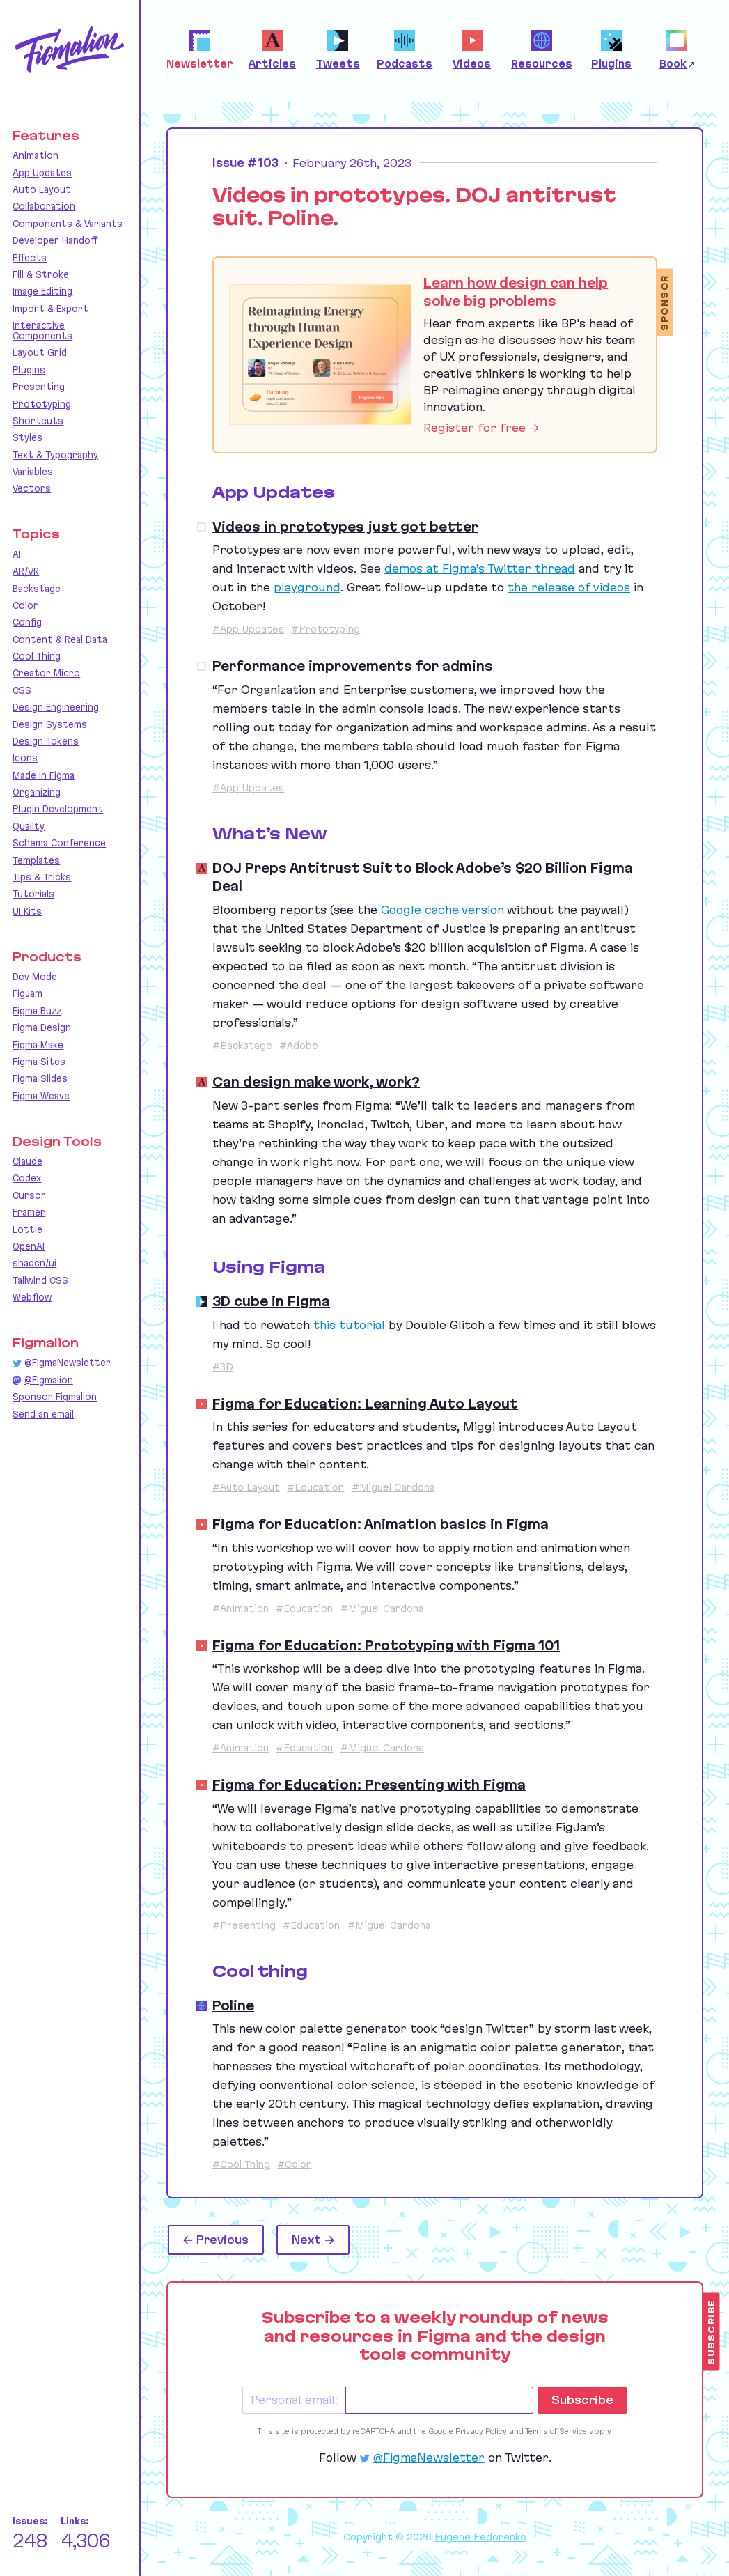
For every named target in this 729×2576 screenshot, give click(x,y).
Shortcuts (38, 420)
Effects (30, 257)
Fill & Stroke (41, 274)
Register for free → (481, 427)
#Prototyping (325, 629)
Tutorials (33, 893)
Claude (27, 1161)
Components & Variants (68, 223)
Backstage (37, 588)
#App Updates (248, 629)
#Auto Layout (246, 1487)
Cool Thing (37, 656)
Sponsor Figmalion (55, 1396)
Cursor (29, 1195)
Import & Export (50, 308)
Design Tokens (46, 741)
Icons (25, 757)
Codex (27, 1178)
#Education (315, 1487)
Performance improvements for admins (352, 666)
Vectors (32, 488)
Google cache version (442, 909)
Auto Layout (42, 189)
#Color (294, 2164)
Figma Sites (39, 1061)
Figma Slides (40, 1078)
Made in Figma (44, 775)
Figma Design (42, 1027)
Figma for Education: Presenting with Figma (369, 1784)
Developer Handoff (55, 240)
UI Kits (27, 911)
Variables (33, 471)
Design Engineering (56, 707)
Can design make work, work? (316, 1081)
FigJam (27, 993)
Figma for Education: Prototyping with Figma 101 (386, 1645)
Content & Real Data (60, 639)
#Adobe (298, 1045)
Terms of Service (556, 2431)
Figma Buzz (37, 1010)
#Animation (240, 1608)
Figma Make (38, 1044)
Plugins (29, 369)
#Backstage (242, 1045)
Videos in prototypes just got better (345, 526)
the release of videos (569, 587)
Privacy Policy (481, 2431)
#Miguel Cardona (393, 1487)
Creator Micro (46, 672)
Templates (36, 860)
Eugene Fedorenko (480, 2537)
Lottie (27, 1229)
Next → (313, 2239)
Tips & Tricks (42, 877)
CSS (22, 690)
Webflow (32, 1297)
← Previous (216, 2239)
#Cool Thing (241, 2164)
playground (307, 587)
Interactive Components (42, 330)
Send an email (43, 1414)
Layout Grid (40, 352)
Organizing (37, 792)
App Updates (42, 172)
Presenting (39, 386)
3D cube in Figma (271, 1301)
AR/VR (26, 571)
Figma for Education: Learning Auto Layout (365, 1403)
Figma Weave (41, 1095)
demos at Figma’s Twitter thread (479, 568)
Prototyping (42, 404)
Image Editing (42, 291)
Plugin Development (58, 808)
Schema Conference (59, 842)
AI (17, 554)
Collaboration (44, 206)
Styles (27, 437)
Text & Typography (55, 454)
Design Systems (50, 724)
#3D (222, 1366)
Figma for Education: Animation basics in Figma (380, 1524)
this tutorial (349, 1325)
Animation (35, 155)
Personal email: (294, 2399)
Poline (233, 2005)
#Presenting (244, 1925)
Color (25, 605)
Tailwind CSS (40, 1280)
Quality (29, 826)
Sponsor (665, 302)
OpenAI (29, 1246)
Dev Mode (35, 976)
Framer (29, 1212)
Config (27, 622)
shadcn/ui (34, 1262)
